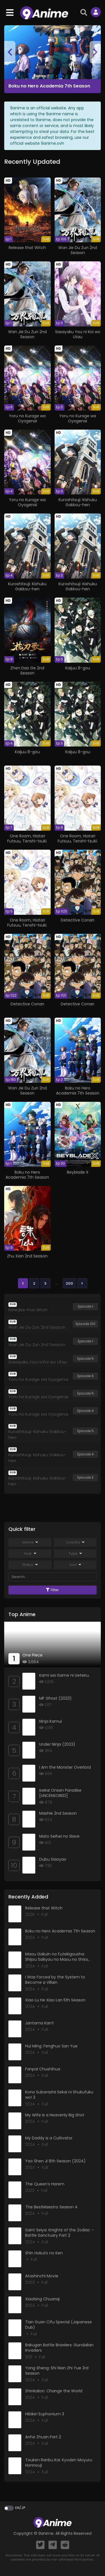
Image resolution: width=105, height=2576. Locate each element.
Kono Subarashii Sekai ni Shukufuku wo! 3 (59, 2094)
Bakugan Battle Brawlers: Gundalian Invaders (59, 2347)
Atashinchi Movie (41, 2276)
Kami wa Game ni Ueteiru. (64, 1675)
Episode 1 (85, 1306)
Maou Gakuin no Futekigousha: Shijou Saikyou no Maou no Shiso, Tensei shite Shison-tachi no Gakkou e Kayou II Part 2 (61, 1962)
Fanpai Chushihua (42, 2069)
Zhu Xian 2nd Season (27, 1256)
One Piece (32, 1655)
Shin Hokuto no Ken (44, 2253)
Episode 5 (85, 1358)
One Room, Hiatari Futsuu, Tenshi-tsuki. (27, 838)
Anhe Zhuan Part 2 (43, 2437)
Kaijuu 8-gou (77, 668)
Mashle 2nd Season (58, 1813)
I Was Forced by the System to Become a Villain (55, 1979)
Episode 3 (85, 1477)
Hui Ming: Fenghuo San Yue (51, 2046)
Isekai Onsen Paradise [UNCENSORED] (60, 1793)
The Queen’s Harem (44, 2184)
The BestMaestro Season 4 (51, 2207)
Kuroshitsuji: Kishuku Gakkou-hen (78, 502)
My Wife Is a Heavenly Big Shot (54, 2115)
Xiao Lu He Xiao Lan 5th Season (55, 2000)
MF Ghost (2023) (55, 1698)
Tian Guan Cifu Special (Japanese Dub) (58, 2324)
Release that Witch (27, 247)
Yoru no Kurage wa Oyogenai (27, 418)
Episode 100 (85, 1323)
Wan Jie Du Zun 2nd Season (77, 250)
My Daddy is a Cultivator (49, 2138)
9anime (45, 2533)
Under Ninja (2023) (57, 1744)
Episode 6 (85, 1376)
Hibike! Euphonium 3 (44, 2414)
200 (69, 1283)
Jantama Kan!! (39, 2023)
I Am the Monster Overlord (65, 1767)
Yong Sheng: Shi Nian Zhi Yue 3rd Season (56, 2370)
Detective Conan (77, 920)
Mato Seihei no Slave (59, 1836)
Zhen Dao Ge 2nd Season (27, 670)
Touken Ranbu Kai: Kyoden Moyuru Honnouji (58, 2462)
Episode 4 (85, 1410)
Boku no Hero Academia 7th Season (49, 86)
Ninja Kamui (50, 1721)
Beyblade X (77, 1172)
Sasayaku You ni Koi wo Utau (77, 334)
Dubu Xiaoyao (52, 1859)
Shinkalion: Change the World (53, 2391)
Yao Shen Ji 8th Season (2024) (55, 2161)
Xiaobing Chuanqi (42, 2299)
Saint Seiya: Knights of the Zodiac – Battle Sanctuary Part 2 (59, 2232)
